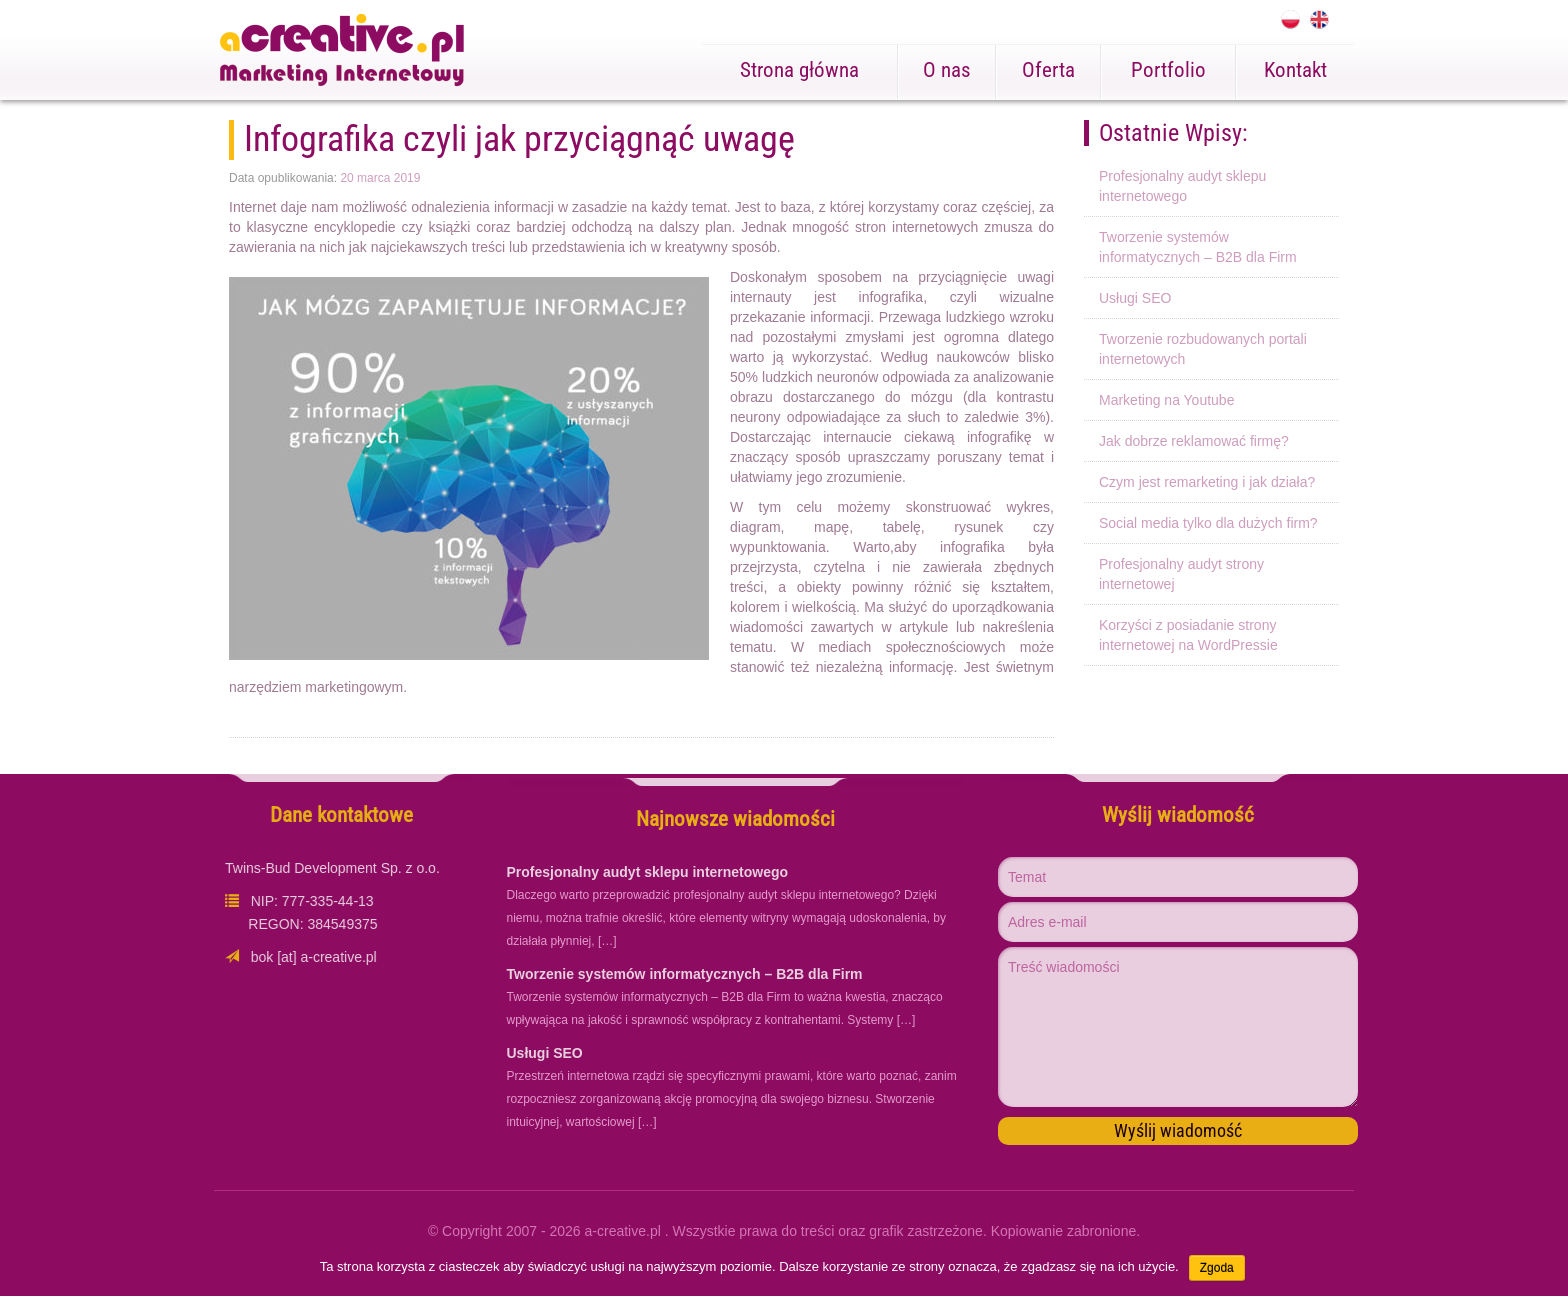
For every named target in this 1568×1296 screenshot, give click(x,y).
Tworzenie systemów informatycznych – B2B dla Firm (1198, 247)
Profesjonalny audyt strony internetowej (1181, 574)
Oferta (1048, 70)
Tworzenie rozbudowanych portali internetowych (1203, 349)
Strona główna (799, 70)
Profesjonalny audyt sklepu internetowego (1182, 186)
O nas (947, 70)
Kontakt (1295, 70)
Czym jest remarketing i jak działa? (1207, 482)
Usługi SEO (1135, 298)
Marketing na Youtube (1166, 400)
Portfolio (1168, 70)
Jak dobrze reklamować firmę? (1194, 441)
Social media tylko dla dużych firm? (1208, 523)
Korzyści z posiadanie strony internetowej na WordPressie (1188, 635)
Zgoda (1217, 1268)
